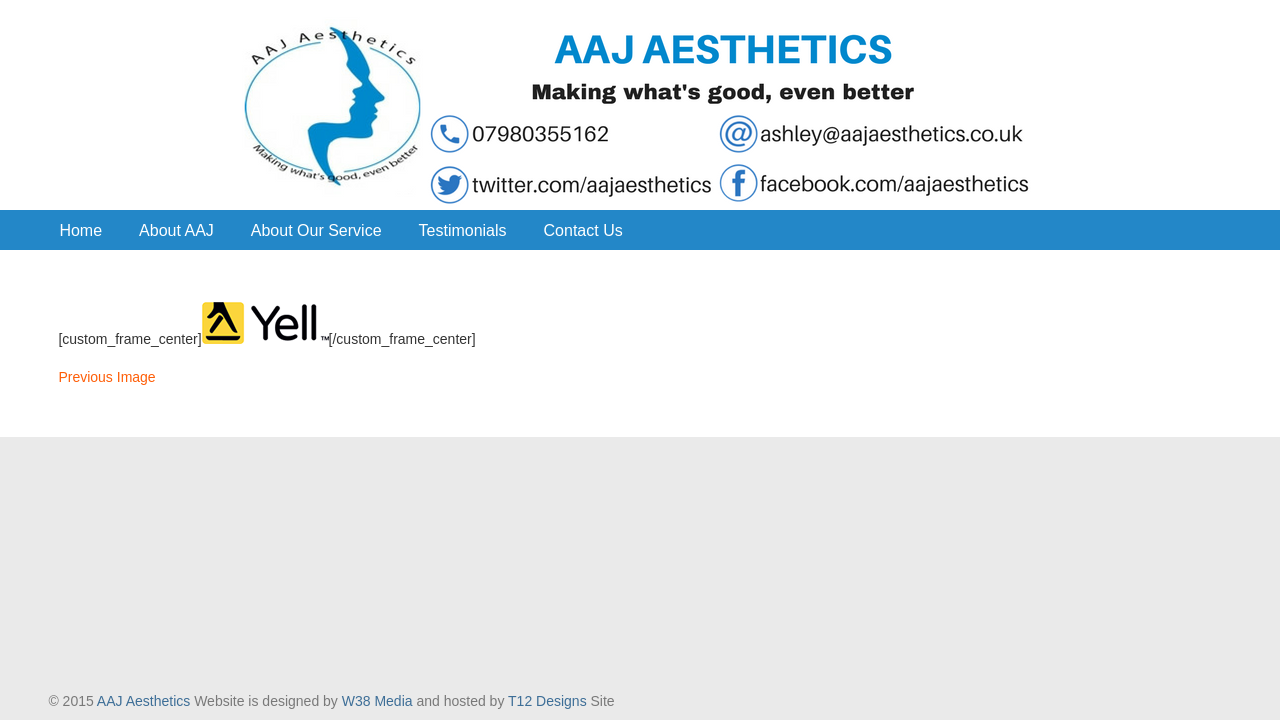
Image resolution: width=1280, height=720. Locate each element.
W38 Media (377, 701)
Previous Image (106, 377)
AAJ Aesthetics (640, 106)
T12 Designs (547, 701)
